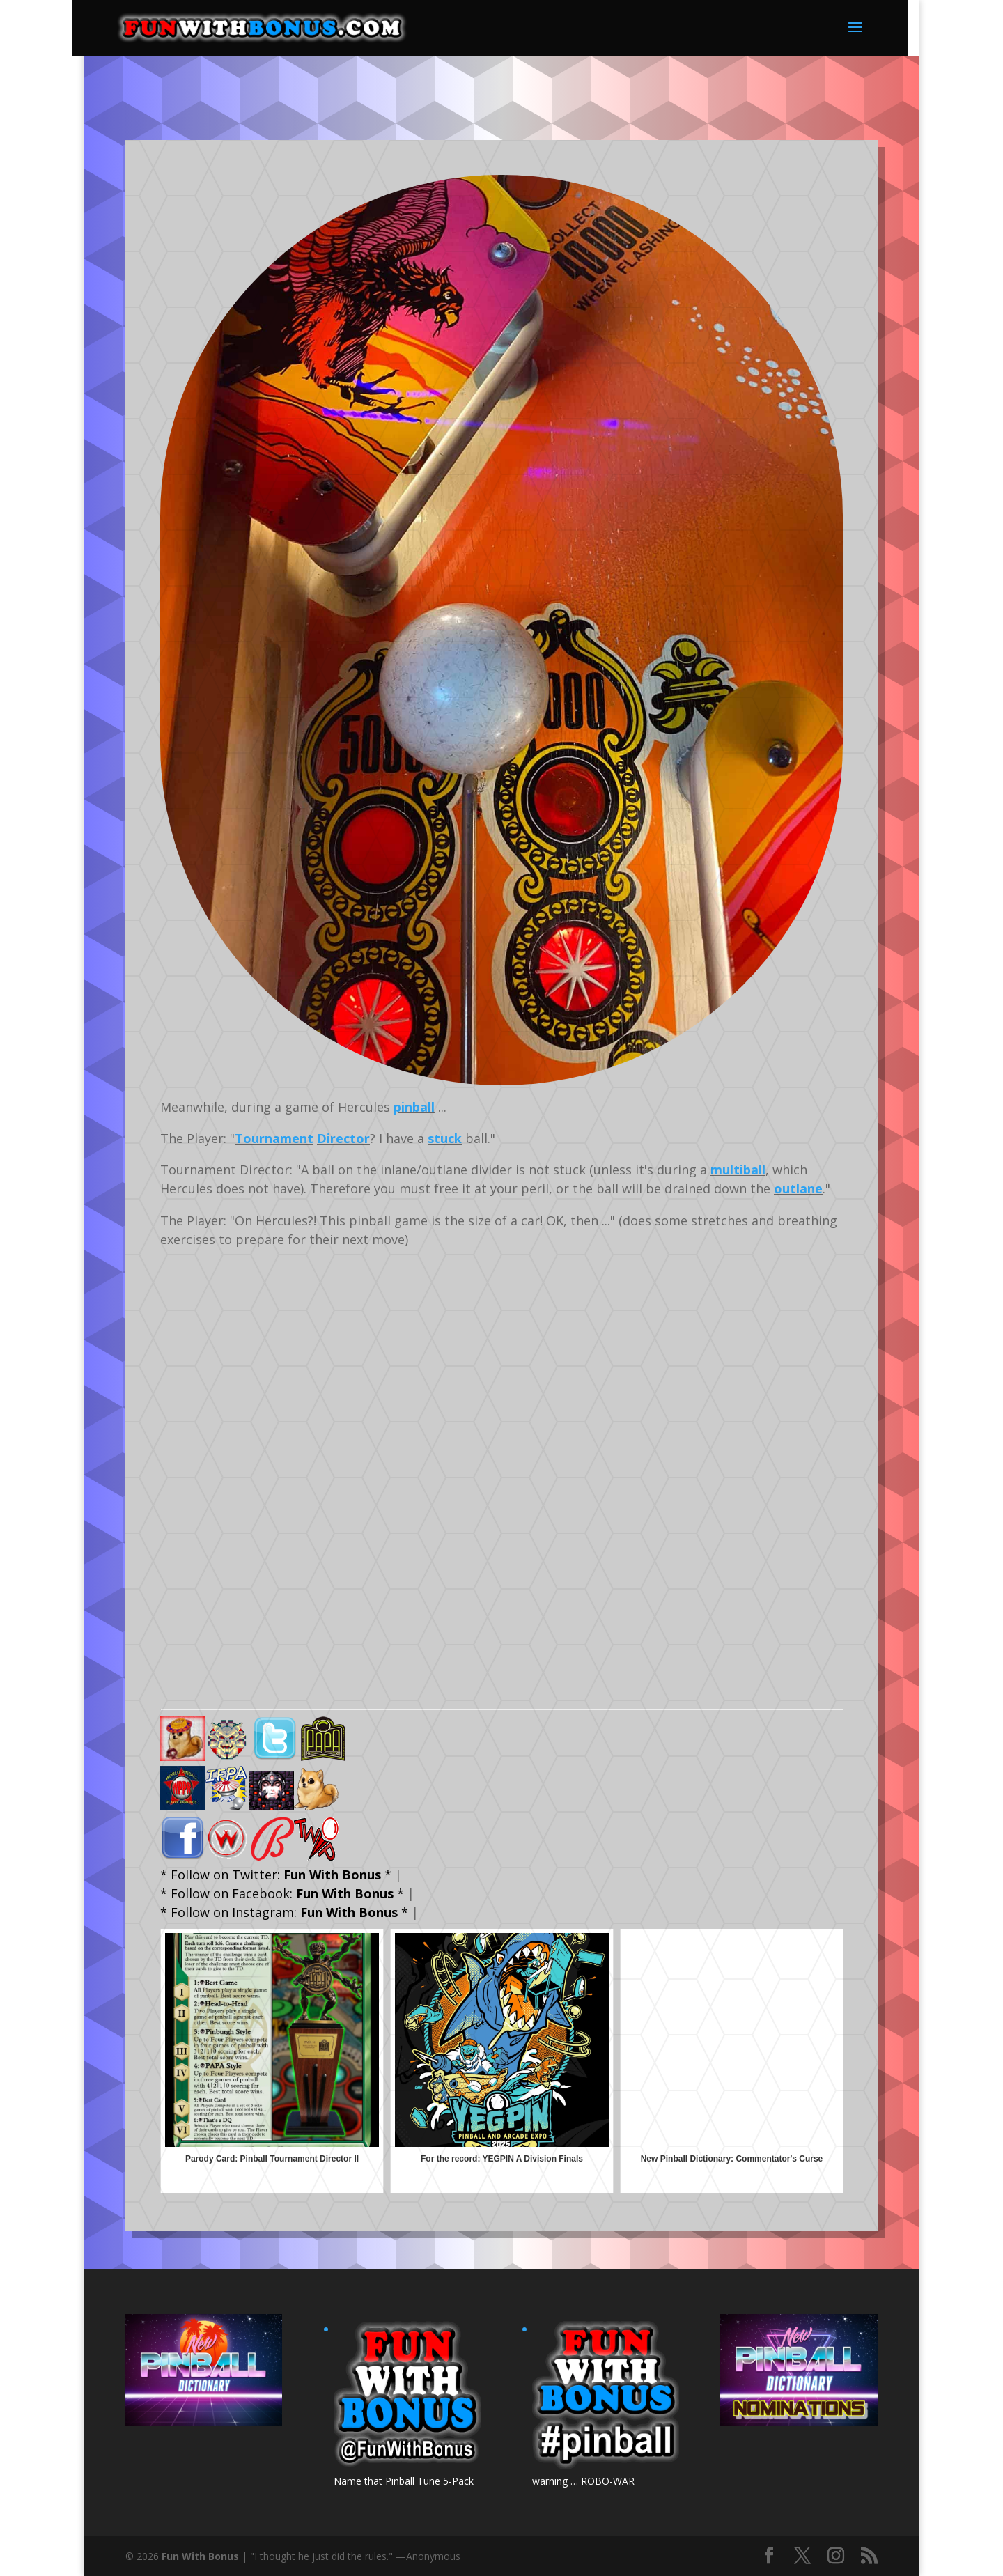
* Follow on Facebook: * (282, 1893)
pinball (414, 1107)
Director (343, 1138)
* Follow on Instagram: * (284, 1912)
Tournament (274, 1138)
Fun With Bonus (200, 2556)
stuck (445, 1138)
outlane (798, 1188)
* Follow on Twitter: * (275, 1874)
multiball (737, 1169)
